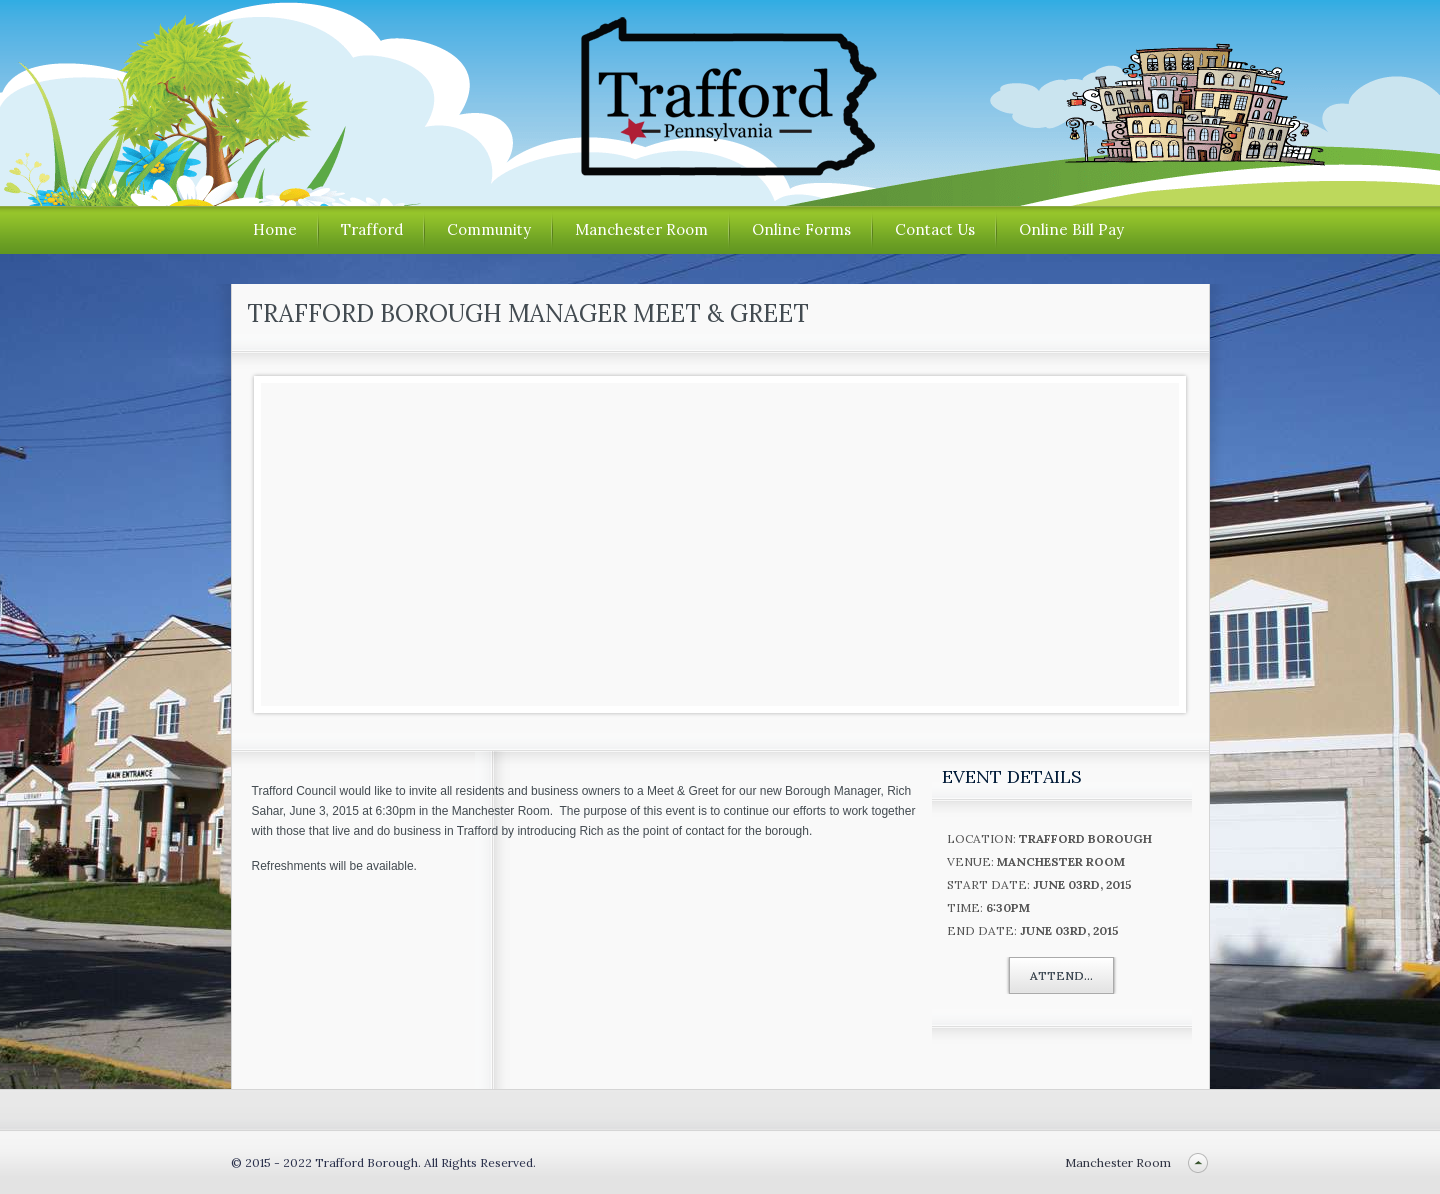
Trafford (372, 229)
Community (489, 229)
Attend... (1061, 975)
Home (275, 229)
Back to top (1198, 1162)
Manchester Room (641, 229)
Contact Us (935, 229)
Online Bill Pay (1071, 229)
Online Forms (801, 229)
